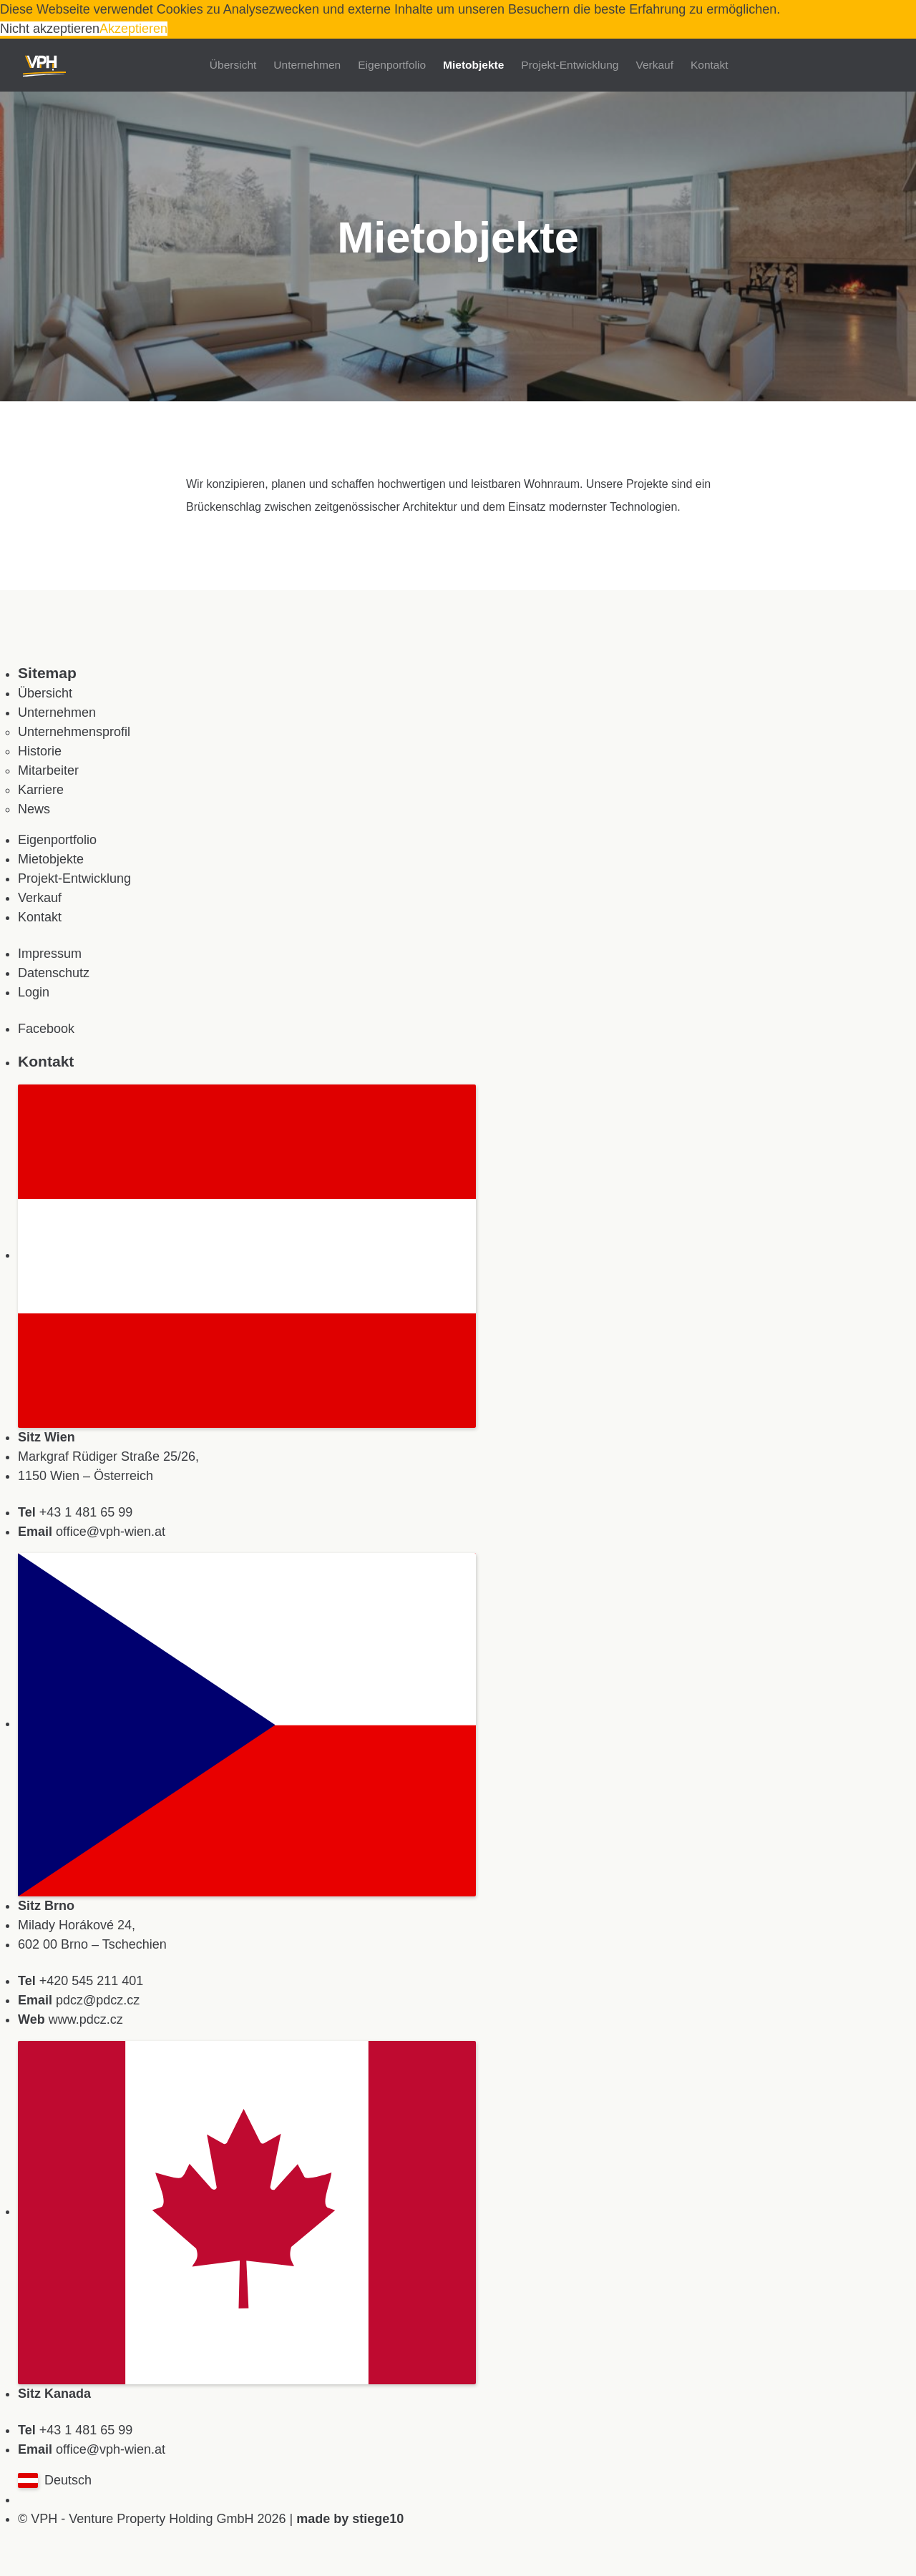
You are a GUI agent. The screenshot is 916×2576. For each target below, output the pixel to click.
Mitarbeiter (48, 770)
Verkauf (654, 65)
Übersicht (233, 65)
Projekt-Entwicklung (569, 65)
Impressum (50, 953)
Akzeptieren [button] (133, 28)
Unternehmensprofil (74, 732)
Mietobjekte (473, 65)
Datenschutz (53, 973)
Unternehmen (307, 65)
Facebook (46, 1029)
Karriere (41, 790)
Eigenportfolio (392, 65)
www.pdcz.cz (86, 2019)
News (34, 809)
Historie (40, 751)
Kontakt (710, 65)
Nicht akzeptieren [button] (49, 28)
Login (33, 992)
